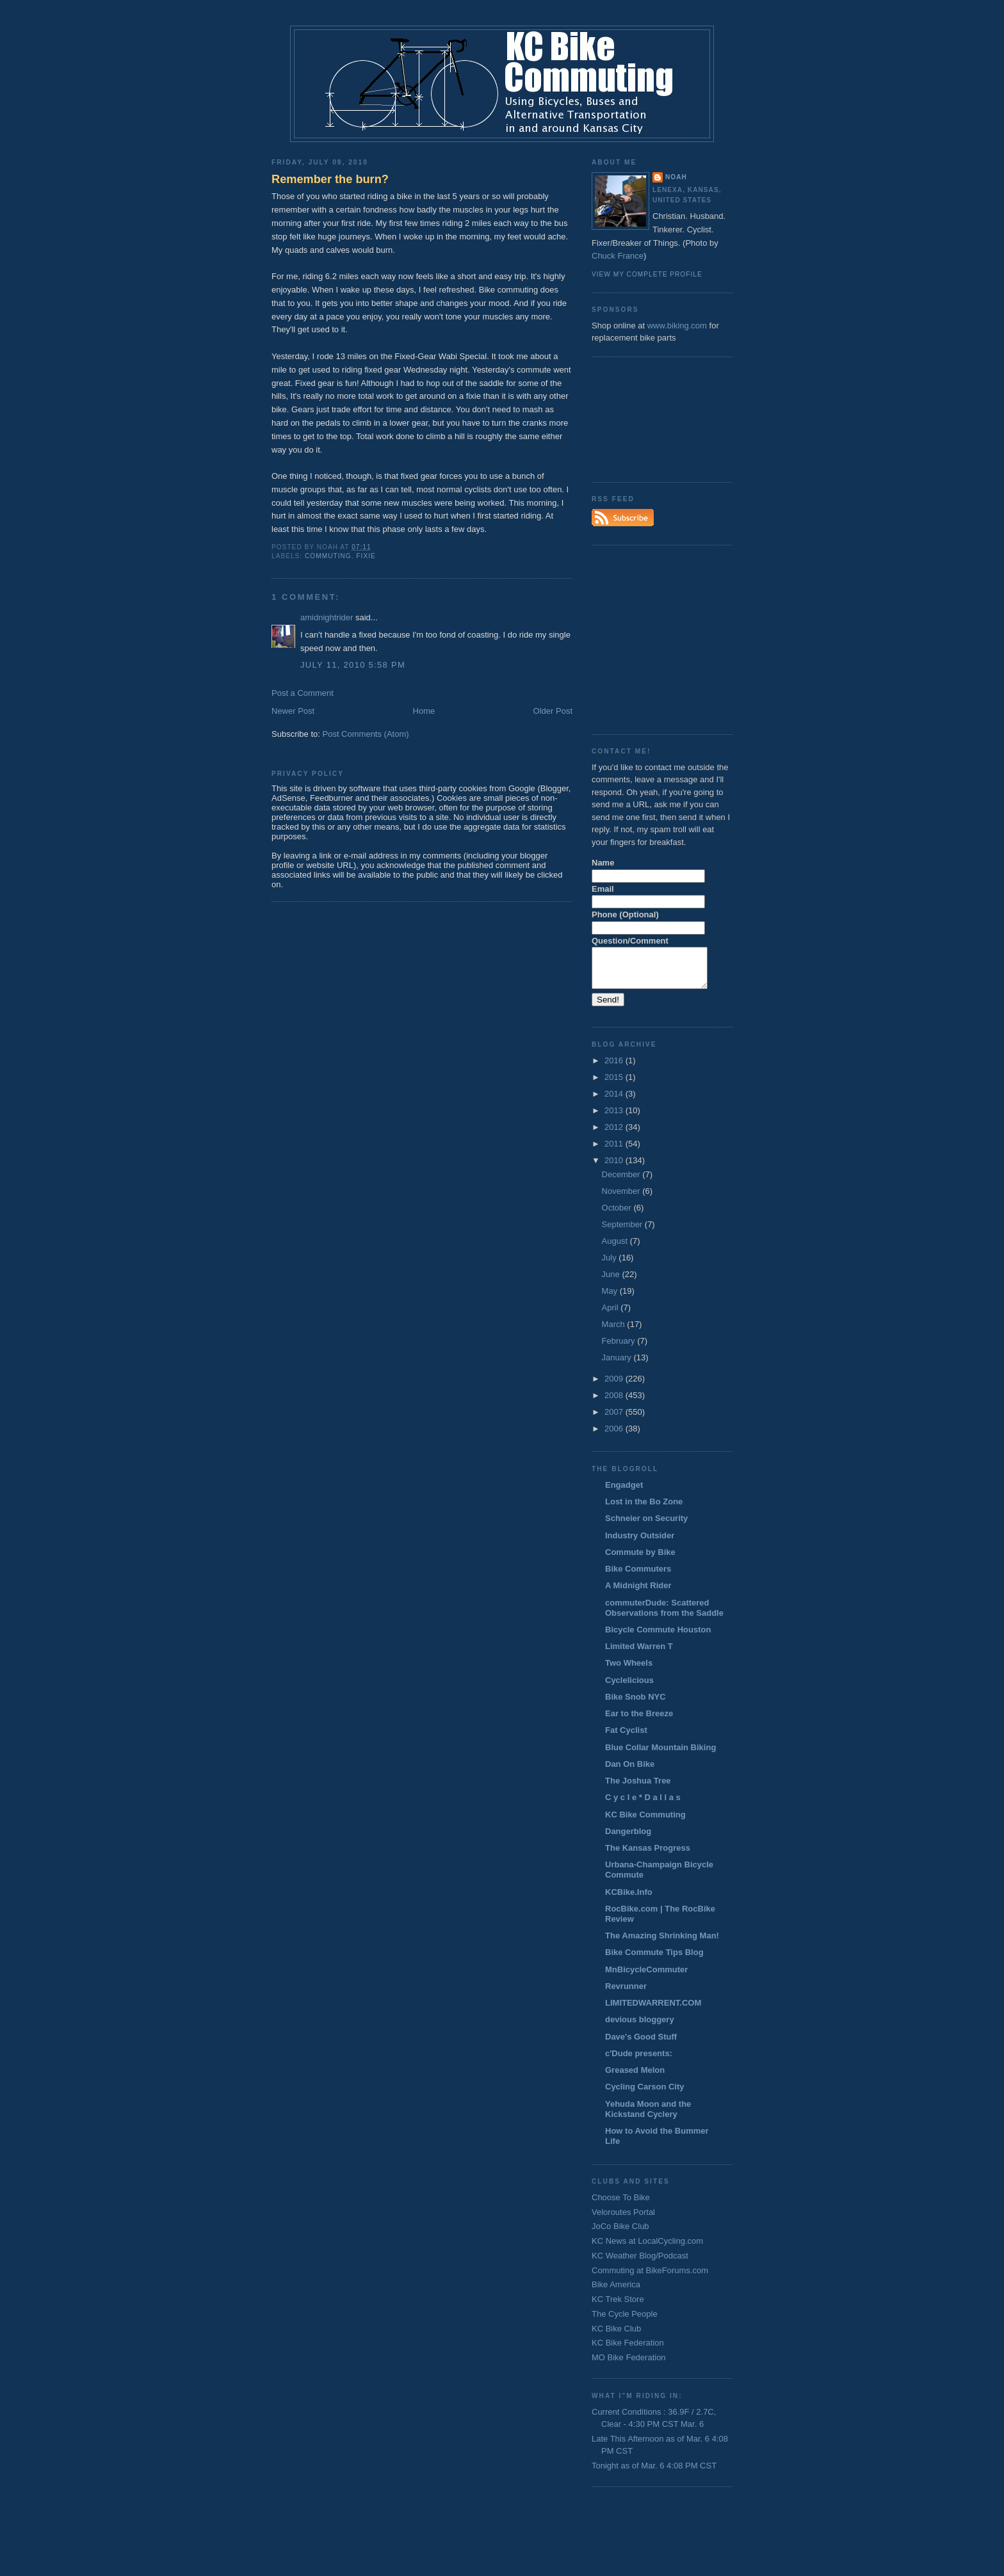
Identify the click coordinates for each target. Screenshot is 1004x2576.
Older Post (552, 711)
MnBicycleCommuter (646, 1977)
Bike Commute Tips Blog (654, 1960)
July (610, 1265)
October (618, 1215)
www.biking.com (677, 325)
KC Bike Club (616, 2336)
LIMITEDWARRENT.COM (653, 2010)
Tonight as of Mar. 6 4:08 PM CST (654, 2473)
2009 (615, 1386)
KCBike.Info (628, 1899)
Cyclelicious (629, 1688)
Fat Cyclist (626, 1738)
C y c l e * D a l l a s (643, 1805)
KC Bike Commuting (645, 1822)
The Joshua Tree (638, 1788)
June (612, 1282)
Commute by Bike (640, 1560)
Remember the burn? (330, 179)
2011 (615, 1151)
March (615, 1332)
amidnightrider (326, 617)
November (622, 1198)
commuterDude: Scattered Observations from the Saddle (664, 1615)
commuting (328, 555)
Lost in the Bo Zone (644, 1509)
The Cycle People (625, 2321)
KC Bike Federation (628, 2350)
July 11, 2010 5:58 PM (352, 665)
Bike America (616, 2292)
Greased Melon (635, 2077)
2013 (615, 1118)
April (611, 1315)
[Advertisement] (649, 418)
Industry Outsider (639, 1543)
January (618, 1365)
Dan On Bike (629, 1771)
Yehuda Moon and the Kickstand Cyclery (648, 2117)
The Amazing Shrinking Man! (662, 1943)
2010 (615, 1168)
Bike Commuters (638, 1576)
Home (424, 711)
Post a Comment (302, 693)
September (623, 1232)
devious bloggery (639, 2027)
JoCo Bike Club (620, 2234)
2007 (615, 1419)
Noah (676, 177)
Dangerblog (628, 1839)
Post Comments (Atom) (366, 734)
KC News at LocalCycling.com (647, 2248)
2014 (615, 1101)
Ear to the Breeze (639, 1721)
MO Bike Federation (629, 2365)
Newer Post (292, 711)
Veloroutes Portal (623, 2220)
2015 (615, 1085)
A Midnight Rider (638, 1593)
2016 (615, 1068)
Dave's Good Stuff (641, 2044)
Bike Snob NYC (635, 1704)
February (620, 1348)
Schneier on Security (646, 1526)
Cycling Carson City (644, 2094)
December (622, 1182)
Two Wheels (628, 1670)
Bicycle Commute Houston (658, 1637)
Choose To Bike (621, 2205)
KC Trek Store (618, 2307)
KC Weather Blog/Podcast (640, 2263)
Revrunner (626, 1994)
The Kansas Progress (647, 1855)
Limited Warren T (639, 1654)
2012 (615, 1134)
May (611, 1298)
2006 (615, 1436)
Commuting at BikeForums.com (650, 2278)
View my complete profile (647, 274)
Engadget (624, 1492)
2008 (615, 1403)
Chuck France (618, 256)
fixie (365, 555)
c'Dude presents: (638, 2061)
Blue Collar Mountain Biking (660, 1755)
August (616, 1248)
